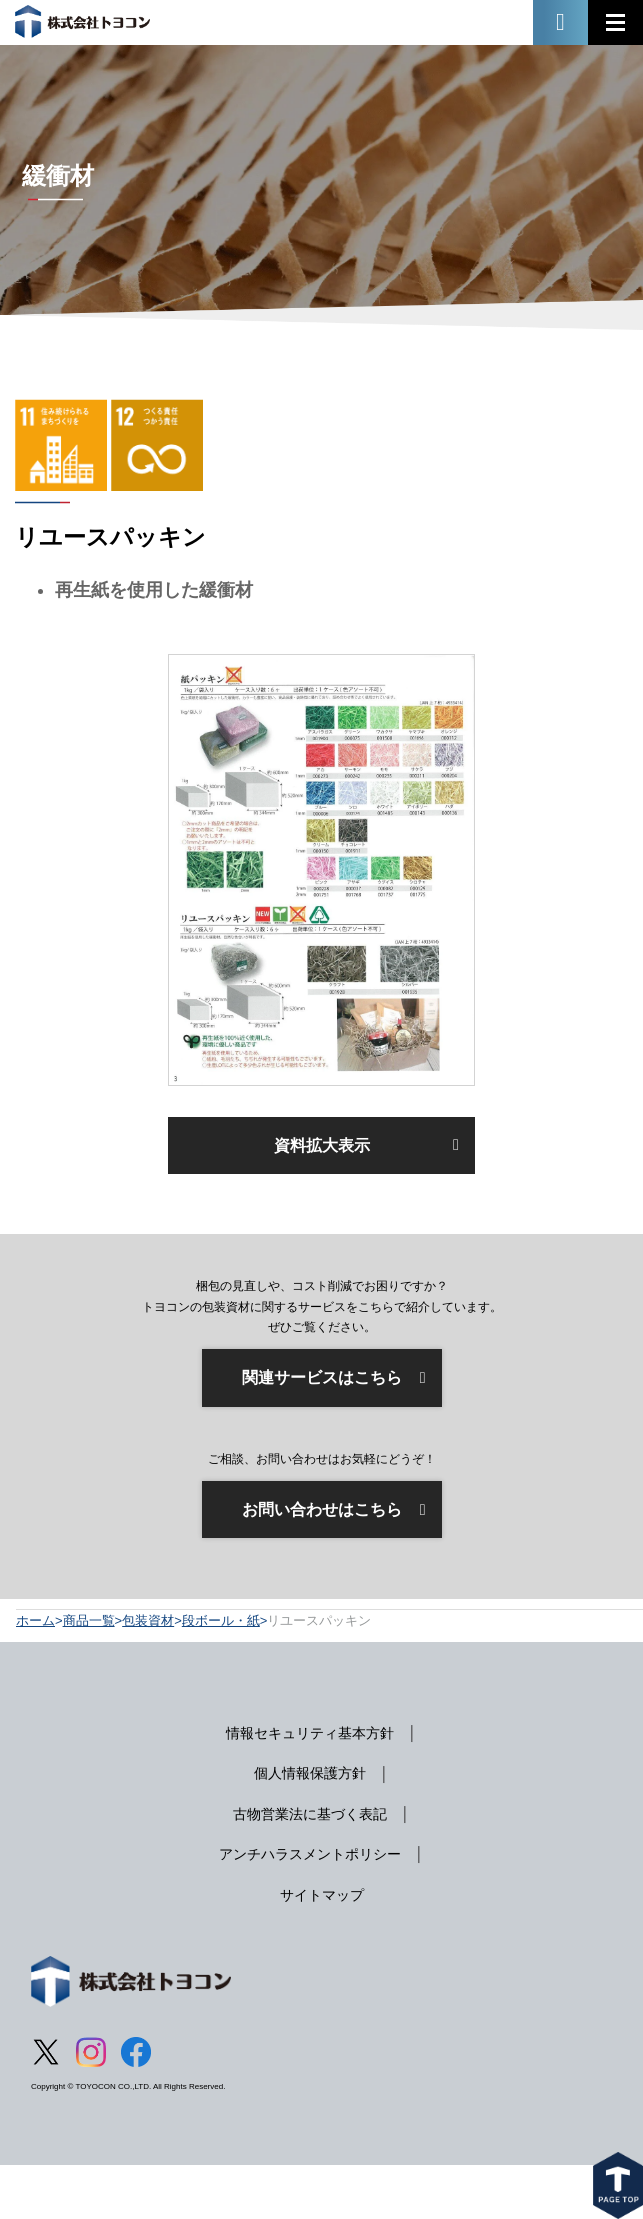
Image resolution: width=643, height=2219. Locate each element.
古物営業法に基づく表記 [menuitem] (310, 1814)
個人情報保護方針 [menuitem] (310, 1773)
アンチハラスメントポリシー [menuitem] (310, 1854)
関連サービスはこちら (322, 1377)
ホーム (35, 1620)
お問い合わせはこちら (322, 1509)
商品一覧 (89, 1620)
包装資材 (148, 1620)
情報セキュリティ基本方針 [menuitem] (310, 1733)
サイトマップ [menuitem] (322, 1895)
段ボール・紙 (221, 1620)
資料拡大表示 (322, 1145)
